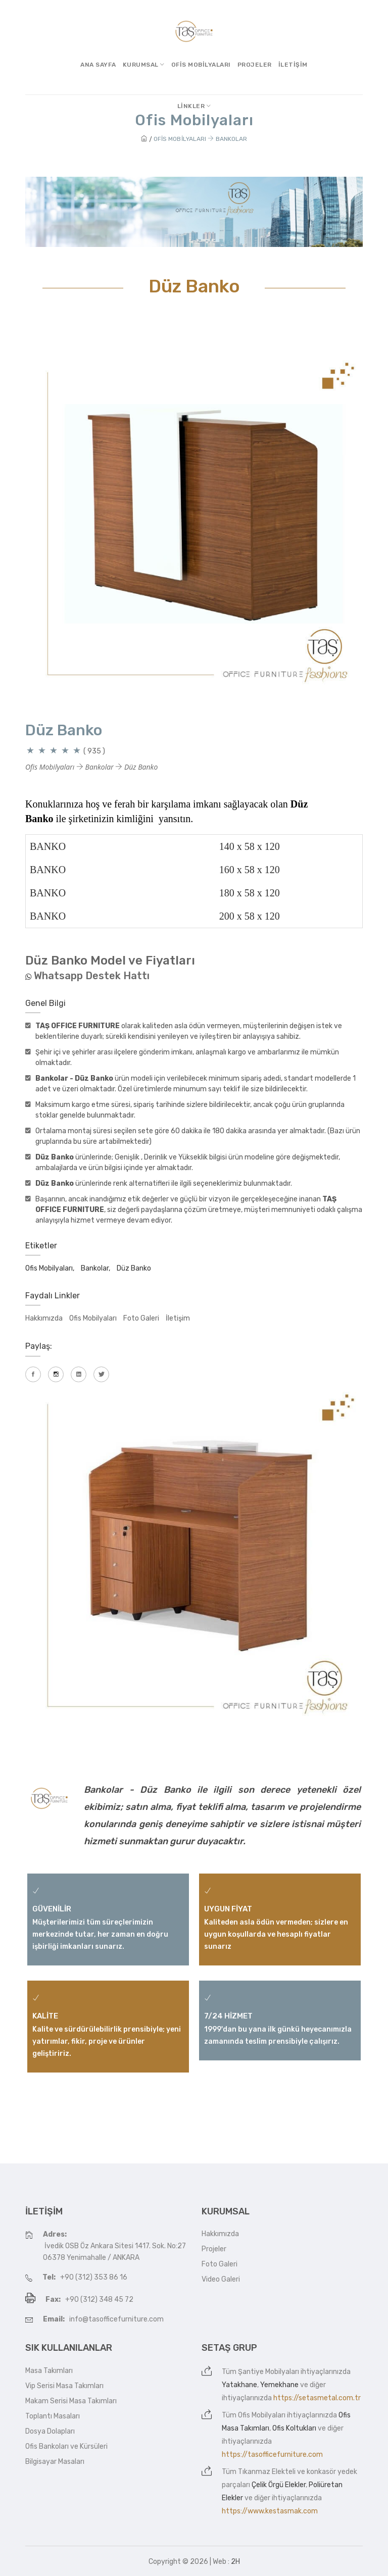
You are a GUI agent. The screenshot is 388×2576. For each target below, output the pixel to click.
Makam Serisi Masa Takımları (71, 2401)
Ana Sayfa (98, 64)
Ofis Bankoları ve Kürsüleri (66, 2446)
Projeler (254, 64)
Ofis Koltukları (294, 2428)
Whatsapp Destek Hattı (92, 976)
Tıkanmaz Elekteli (267, 2471)
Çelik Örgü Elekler (279, 2485)
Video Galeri (221, 2279)
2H (235, 2561)
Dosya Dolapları (50, 2431)
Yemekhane (279, 2385)
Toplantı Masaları (52, 2416)
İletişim (293, 64)
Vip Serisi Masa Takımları (64, 2386)
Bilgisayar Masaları (54, 2461)
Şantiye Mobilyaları (268, 2371)
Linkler (194, 106)
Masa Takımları (49, 2370)
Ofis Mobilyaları (201, 64)
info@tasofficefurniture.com (116, 2319)
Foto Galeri (141, 1318)
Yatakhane (239, 2385)
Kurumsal (144, 64)
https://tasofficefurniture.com (272, 2454)
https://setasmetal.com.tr (317, 2398)
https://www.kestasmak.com (270, 2511)
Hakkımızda (44, 1318)
